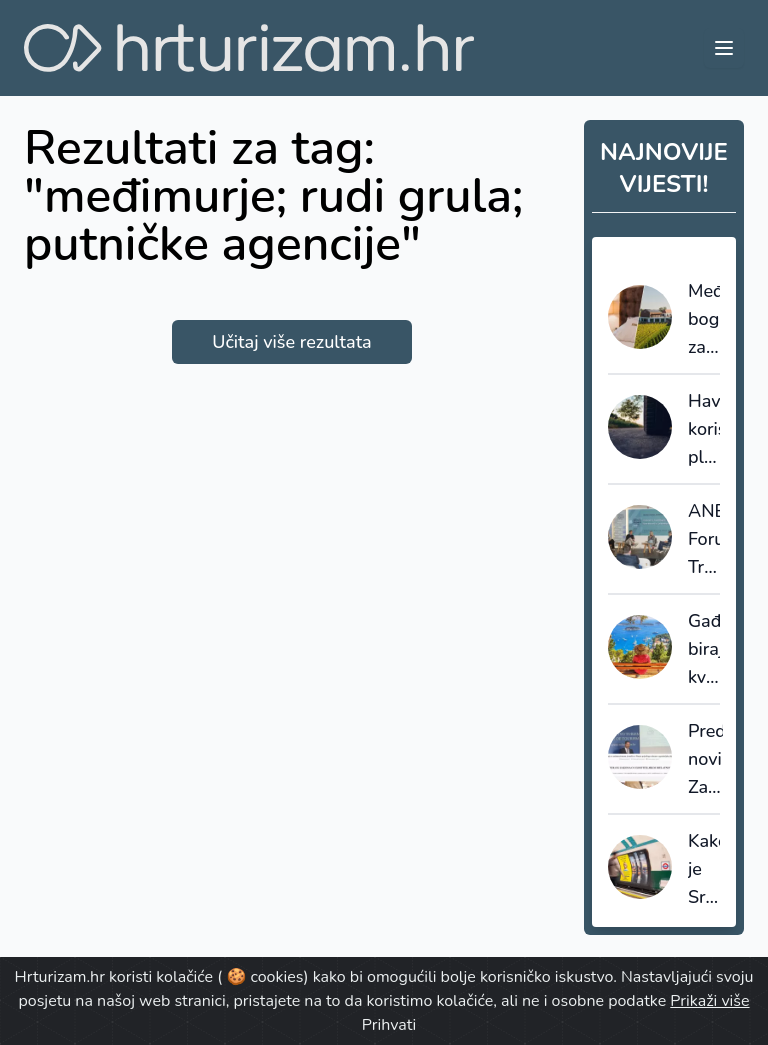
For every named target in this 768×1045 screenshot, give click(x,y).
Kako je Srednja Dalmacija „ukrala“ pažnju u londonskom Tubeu (704, 870)
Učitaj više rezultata (291, 342)
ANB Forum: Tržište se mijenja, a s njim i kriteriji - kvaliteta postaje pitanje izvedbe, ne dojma (704, 540)
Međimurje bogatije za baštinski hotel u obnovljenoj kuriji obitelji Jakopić (704, 320)
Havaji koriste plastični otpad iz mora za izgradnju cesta (704, 430)
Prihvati (389, 1025)
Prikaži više (709, 1001)
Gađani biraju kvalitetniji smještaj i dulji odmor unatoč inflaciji (704, 650)
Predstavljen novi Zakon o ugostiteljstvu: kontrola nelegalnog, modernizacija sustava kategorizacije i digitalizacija (705, 760)
